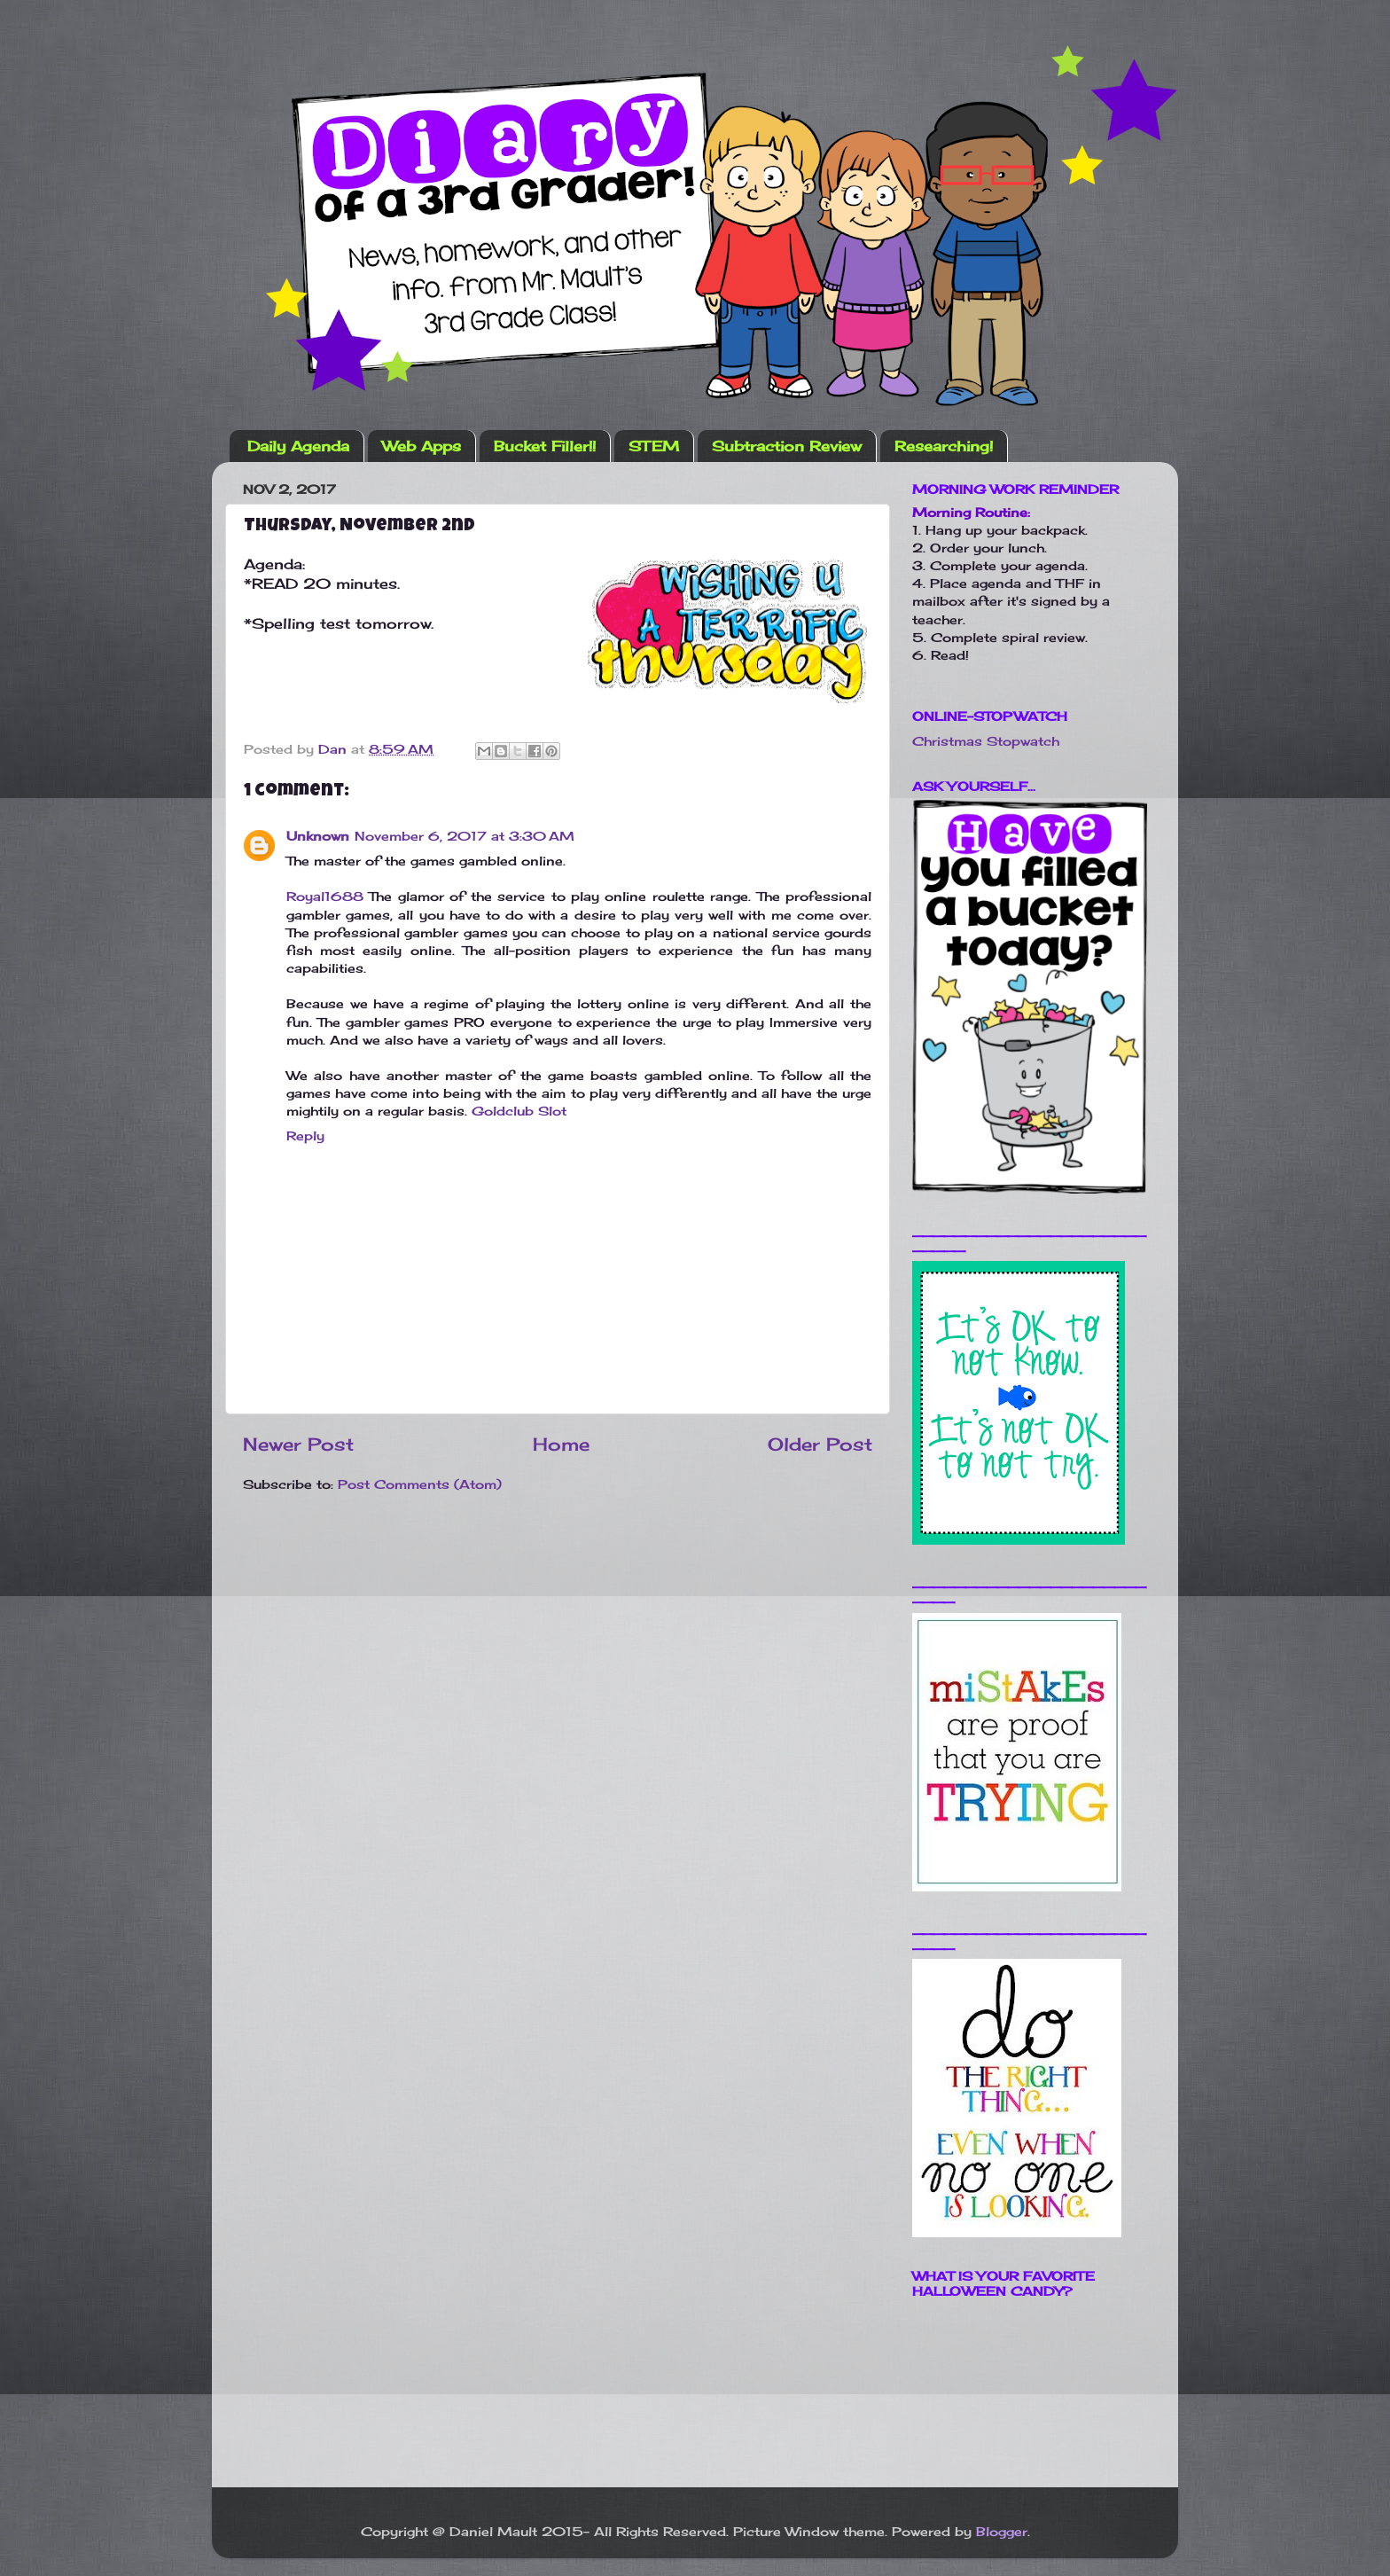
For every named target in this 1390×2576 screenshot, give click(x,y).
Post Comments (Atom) (420, 1484)
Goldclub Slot (519, 1110)
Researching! (943, 446)
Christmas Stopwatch (985, 740)
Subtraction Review (787, 446)
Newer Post (298, 1444)
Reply (305, 1135)
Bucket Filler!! (545, 446)
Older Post (820, 1444)
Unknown (317, 835)
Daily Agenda (298, 446)
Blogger (1001, 2531)
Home (561, 1444)
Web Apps (421, 446)
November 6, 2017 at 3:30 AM (464, 835)
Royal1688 (324, 896)
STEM (654, 446)
